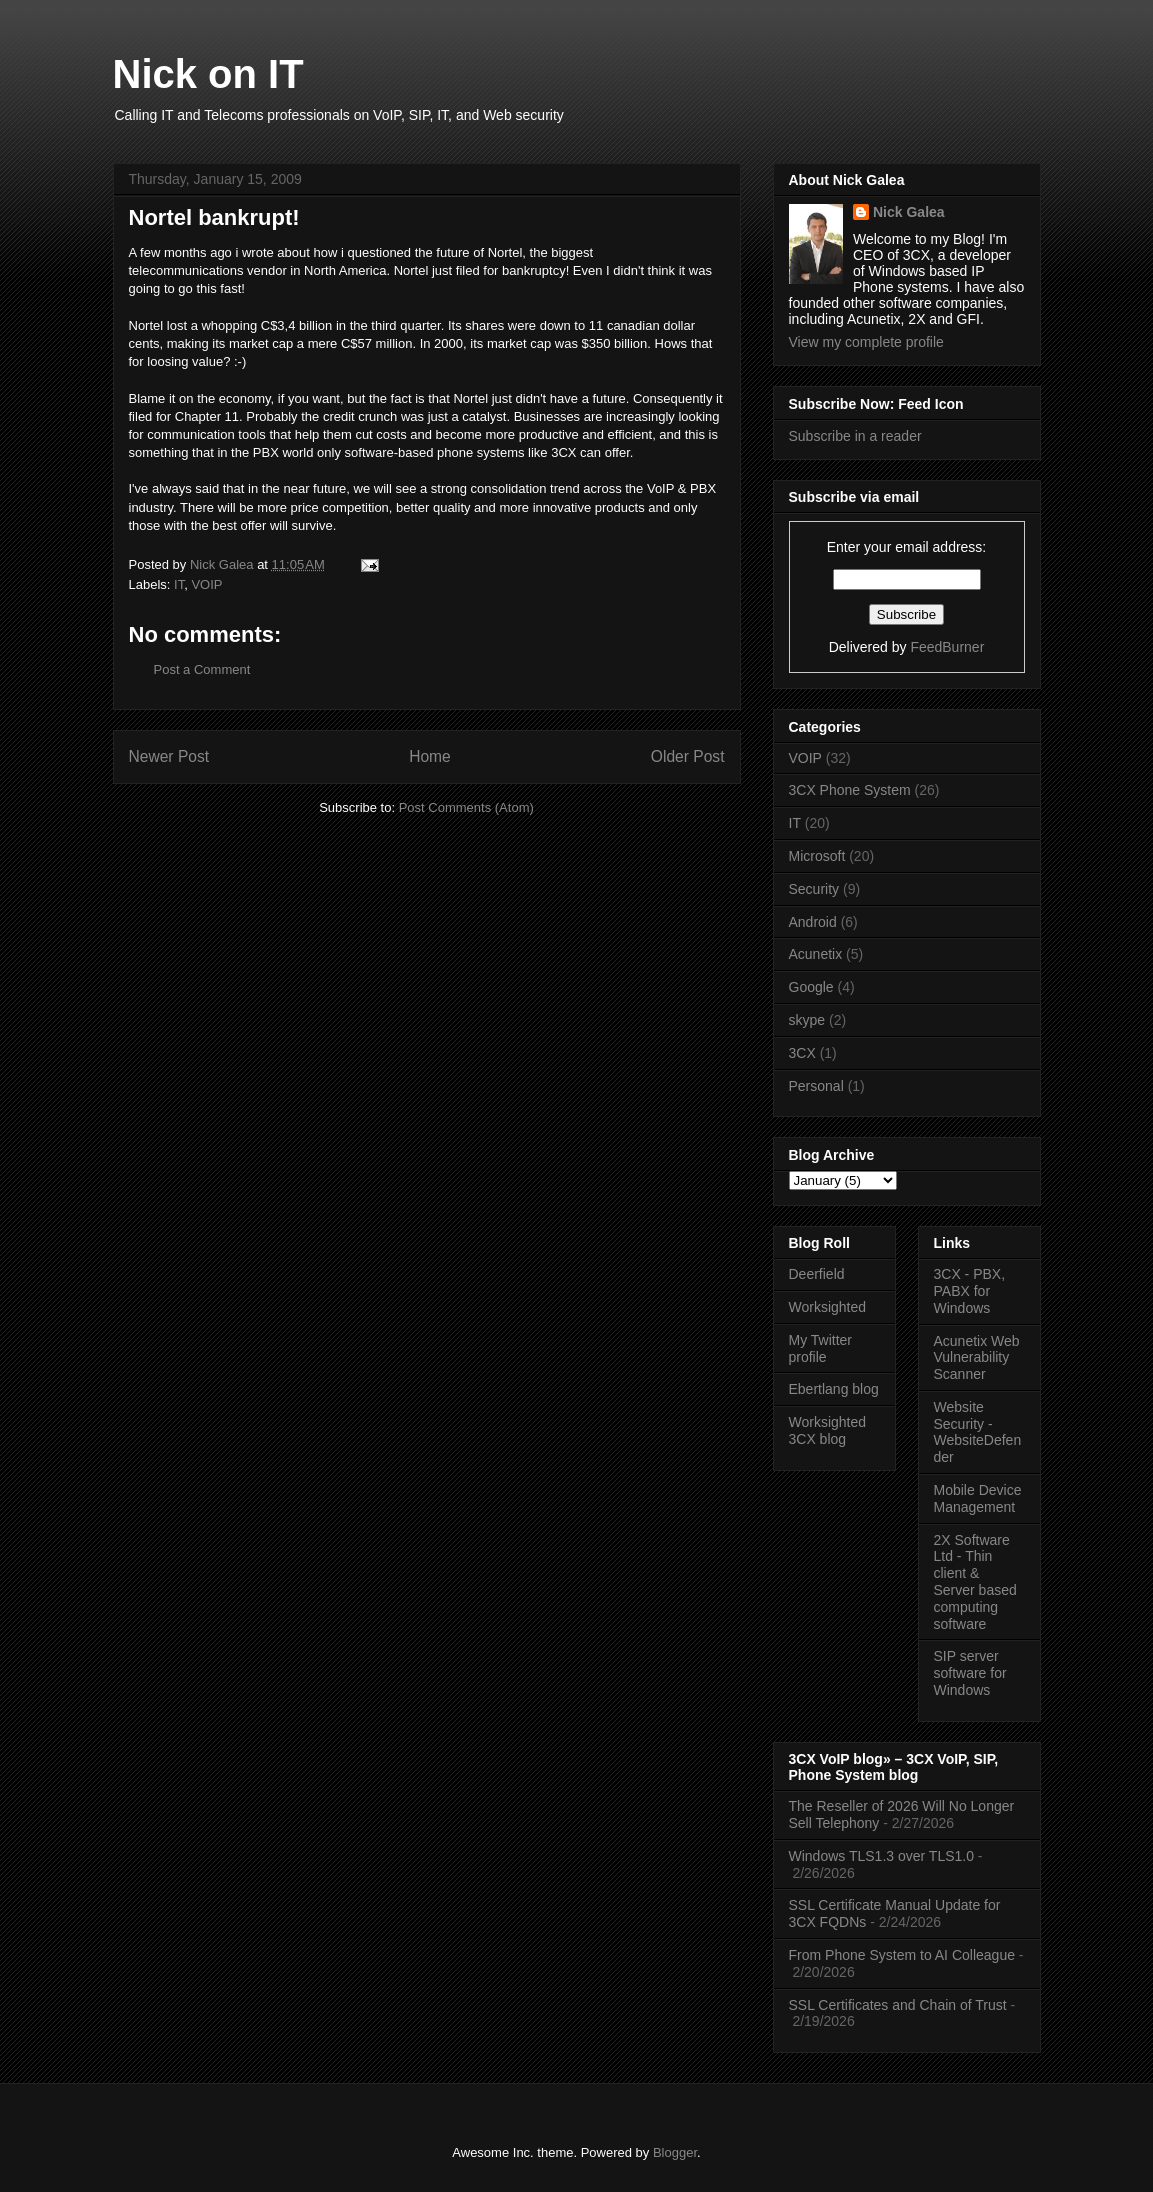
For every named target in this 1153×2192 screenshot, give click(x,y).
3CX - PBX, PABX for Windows (970, 1291)
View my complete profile (866, 342)
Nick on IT (208, 74)
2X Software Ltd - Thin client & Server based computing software (975, 1582)
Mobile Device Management (978, 1498)
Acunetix (816, 954)
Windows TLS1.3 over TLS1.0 (881, 1856)
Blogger (675, 2152)
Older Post (688, 756)
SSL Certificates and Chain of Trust (898, 2005)
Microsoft (817, 856)
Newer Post (169, 756)
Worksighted (828, 1307)
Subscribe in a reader (855, 436)
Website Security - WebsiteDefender (978, 1432)
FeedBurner (947, 647)
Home (430, 756)
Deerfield (817, 1274)
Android (813, 922)
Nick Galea (909, 212)
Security (814, 889)
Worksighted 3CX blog (828, 1430)
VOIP (206, 584)
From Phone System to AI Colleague (902, 1955)
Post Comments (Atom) (466, 807)
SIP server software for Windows (970, 1673)
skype (807, 1020)
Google (811, 987)
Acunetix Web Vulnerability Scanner (977, 1358)
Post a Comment (202, 669)
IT (179, 584)
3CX (802, 1053)
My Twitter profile (821, 1348)
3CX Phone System (850, 790)
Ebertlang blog (834, 1389)
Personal (816, 1086)
